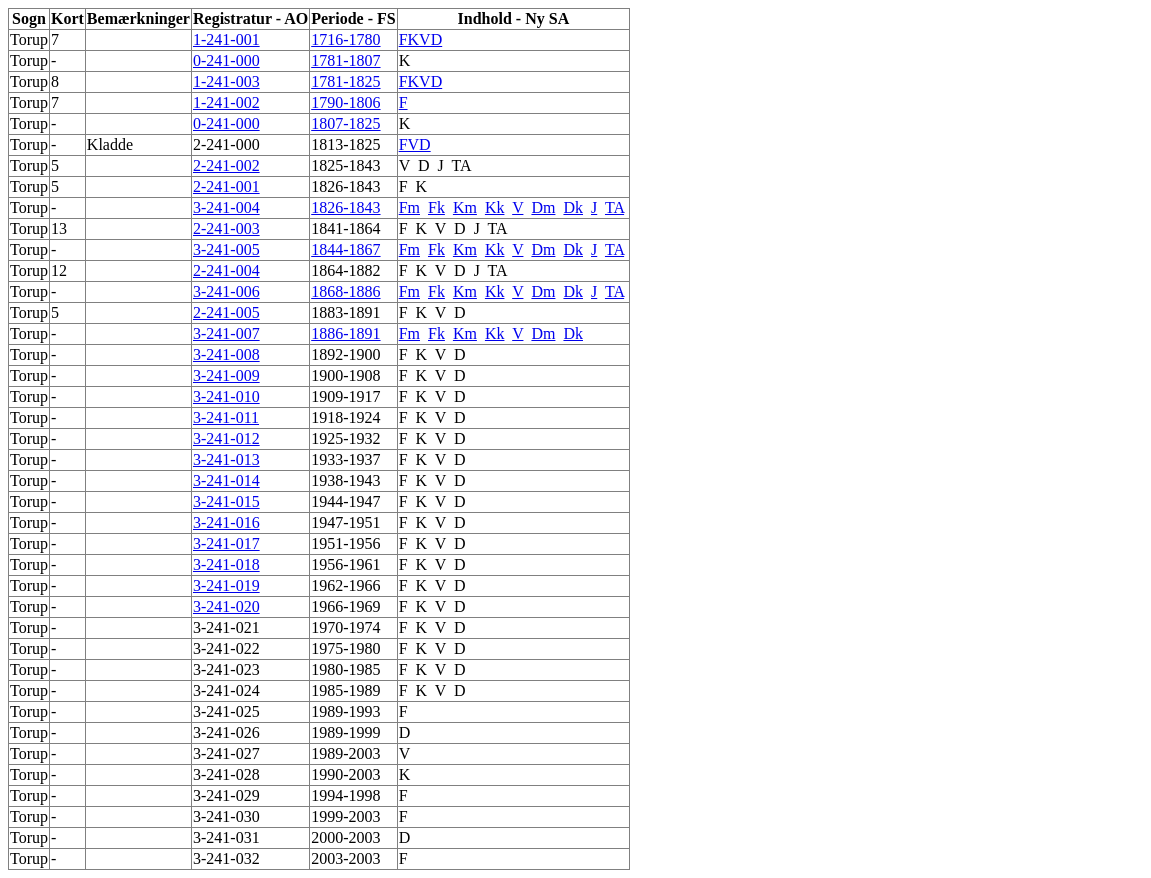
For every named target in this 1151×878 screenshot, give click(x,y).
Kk (495, 207)
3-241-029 (226, 795)
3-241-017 (226, 543)
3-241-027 (226, 753)
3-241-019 (226, 585)
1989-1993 (345, 711)
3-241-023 (226, 669)
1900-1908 (345, 375)
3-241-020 (226, 606)
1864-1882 (345, 270)
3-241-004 (226, 207)
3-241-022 (226, 648)
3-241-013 (226, 459)
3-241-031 (226, 837)
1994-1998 (345, 795)
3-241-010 (226, 396)
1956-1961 (345, 564)
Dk (573, 207)
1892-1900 (345, 354)
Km (465, 207)
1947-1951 (345, 522)
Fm (409, 207)
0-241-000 (226, 60)
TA (460, 165)
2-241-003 (226, 228)
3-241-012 (226, 438)
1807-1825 (345, 123)
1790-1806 (345, 102)
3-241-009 (226, 375)
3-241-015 (226, 501)
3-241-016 (226, 522)
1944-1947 (345, 501)
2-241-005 (226, 312)
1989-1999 (345, 732)
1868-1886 (345, 291)
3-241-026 (226, 732)
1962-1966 (345, 585)
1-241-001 (226, 39)
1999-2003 (345, 816)
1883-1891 (345, 312)
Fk (436, 207)
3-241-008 (226, 354)
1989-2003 (345, 753)
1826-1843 (345, 186)
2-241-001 (226, 186)
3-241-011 (226, 417)
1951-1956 (345, 543)
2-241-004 (226, 270)
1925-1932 (345, 438)
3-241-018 (226, 564)
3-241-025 (226, 711)
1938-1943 (345, 480)
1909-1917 (345, 396)
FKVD (421, 39)
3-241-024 (226, 690)
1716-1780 (345, 39)
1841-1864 (345, 228)
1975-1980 (345, 648)
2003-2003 (345, 858)
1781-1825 (345, 81)
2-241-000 (226, 144)
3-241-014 (226, 480)
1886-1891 (345, 333)
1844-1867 (345, 249)
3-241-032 (226, 858)
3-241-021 (226, 627)
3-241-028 (226, 774)
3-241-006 (226, 291)
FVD (415, 144)
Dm (543, 207)
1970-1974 (345, 627)
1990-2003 (345, 774)
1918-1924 (345, 417)
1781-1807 (345, 60)
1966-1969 (345, 606)
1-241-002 (226, 102)
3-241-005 (226, 249)
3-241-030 (226, 816)
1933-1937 (345, 459)
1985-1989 (345, 690)
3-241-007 (226, 333)
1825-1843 (345, 165)
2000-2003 (345, 837)
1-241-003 (226, 81)
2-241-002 (226, 165)
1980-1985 (345, 669)
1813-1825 (345, 144)
